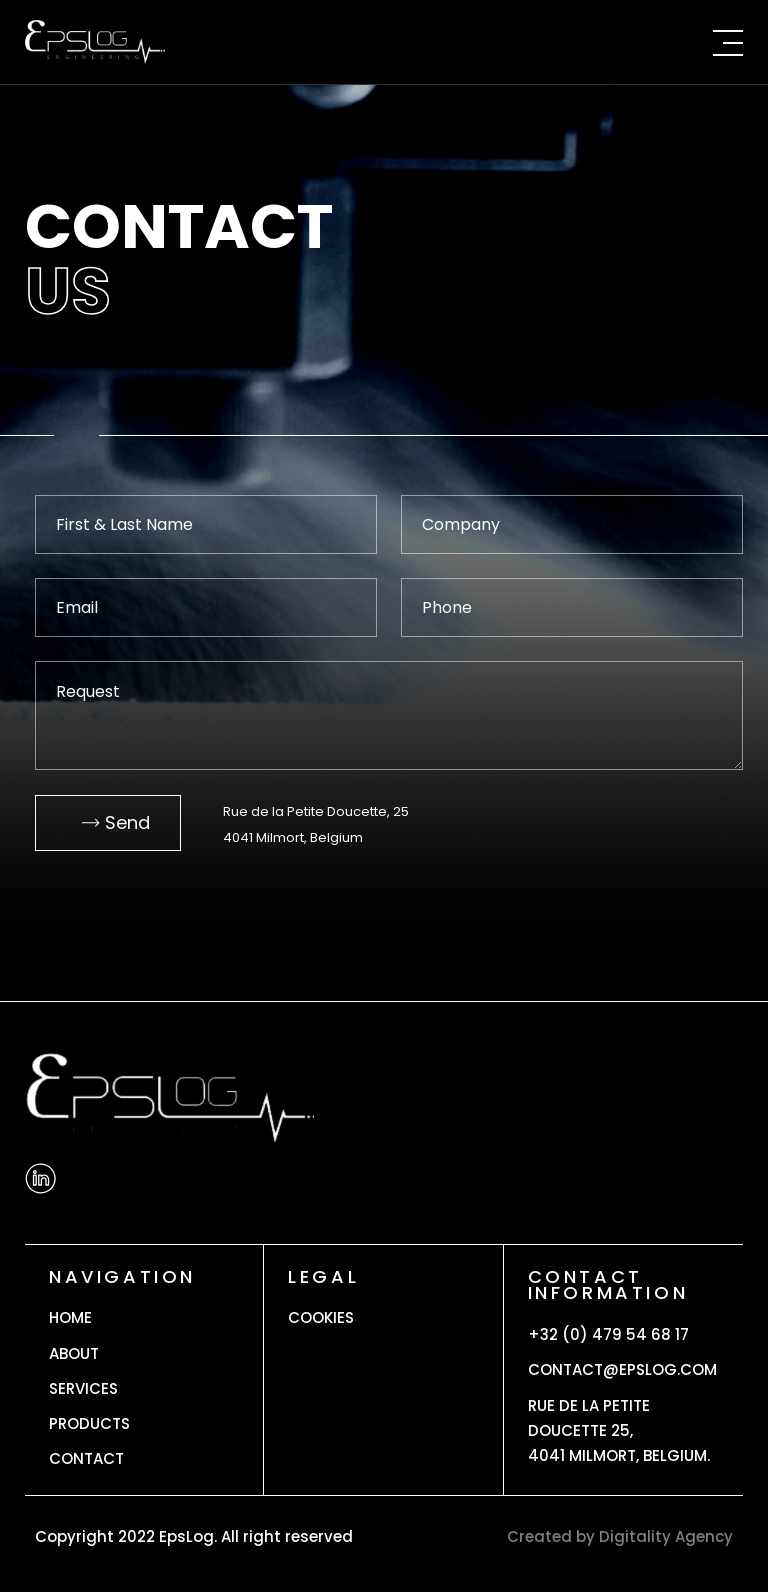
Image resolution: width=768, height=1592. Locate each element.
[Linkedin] (40, 1178)
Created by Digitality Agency (620, 1536)
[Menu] (723, 42)
